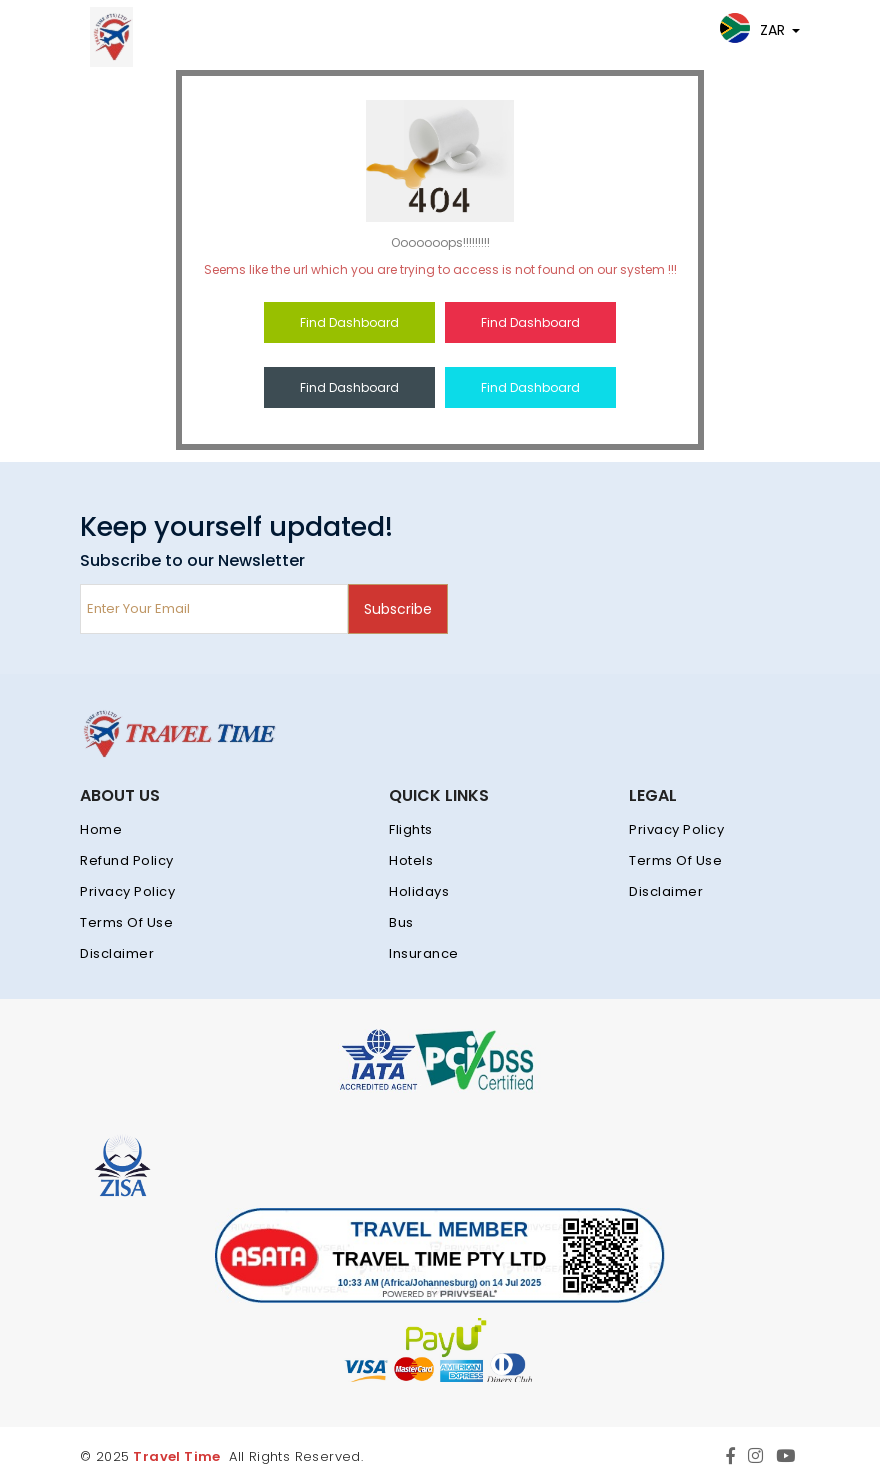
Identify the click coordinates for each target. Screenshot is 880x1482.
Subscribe (398, 609)
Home (101, 829)
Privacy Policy (127, 891)
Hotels (411, 860)
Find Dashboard (349, 322)
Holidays (419, 891)
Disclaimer (117, 953)
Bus (401, 922)
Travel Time (176, 1456)
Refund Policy (127, 860)
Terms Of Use (126, 922)
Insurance (424, 953)
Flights (411, 829)
